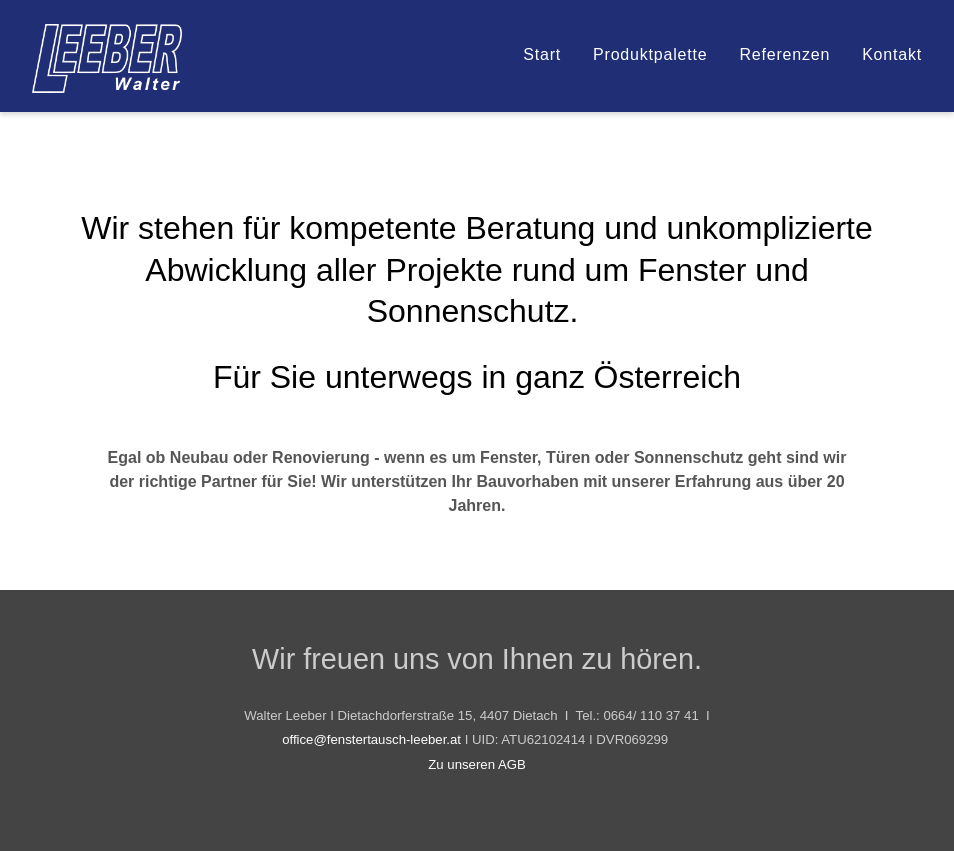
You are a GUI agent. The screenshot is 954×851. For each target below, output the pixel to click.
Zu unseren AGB (477, 764)
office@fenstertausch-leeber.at (371, 739)
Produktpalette (650, 54)
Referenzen (784, 54)
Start (542, 54)
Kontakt (892, 54)
